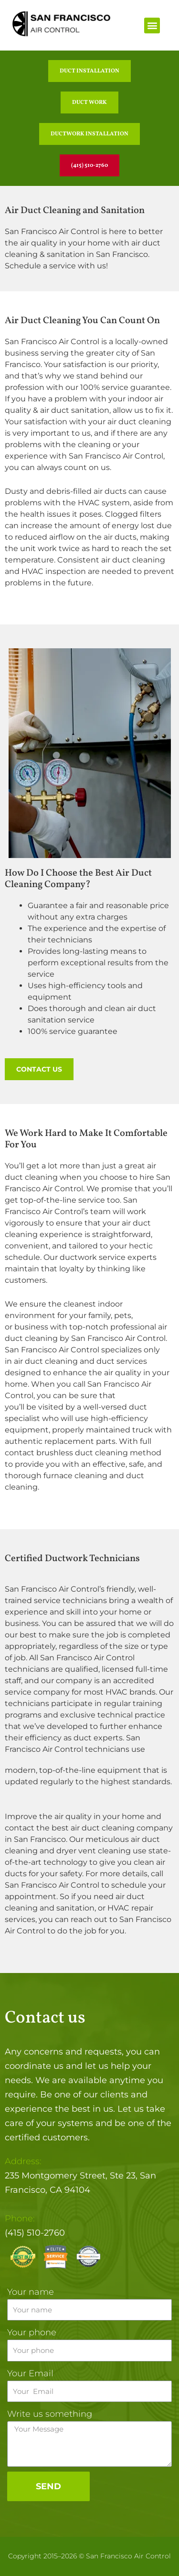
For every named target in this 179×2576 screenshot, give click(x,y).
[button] (152, 25)
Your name (30, 2292)
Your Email (30, 2373)
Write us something (49, 2414)
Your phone (31, 2332)
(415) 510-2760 (35, 2233)
